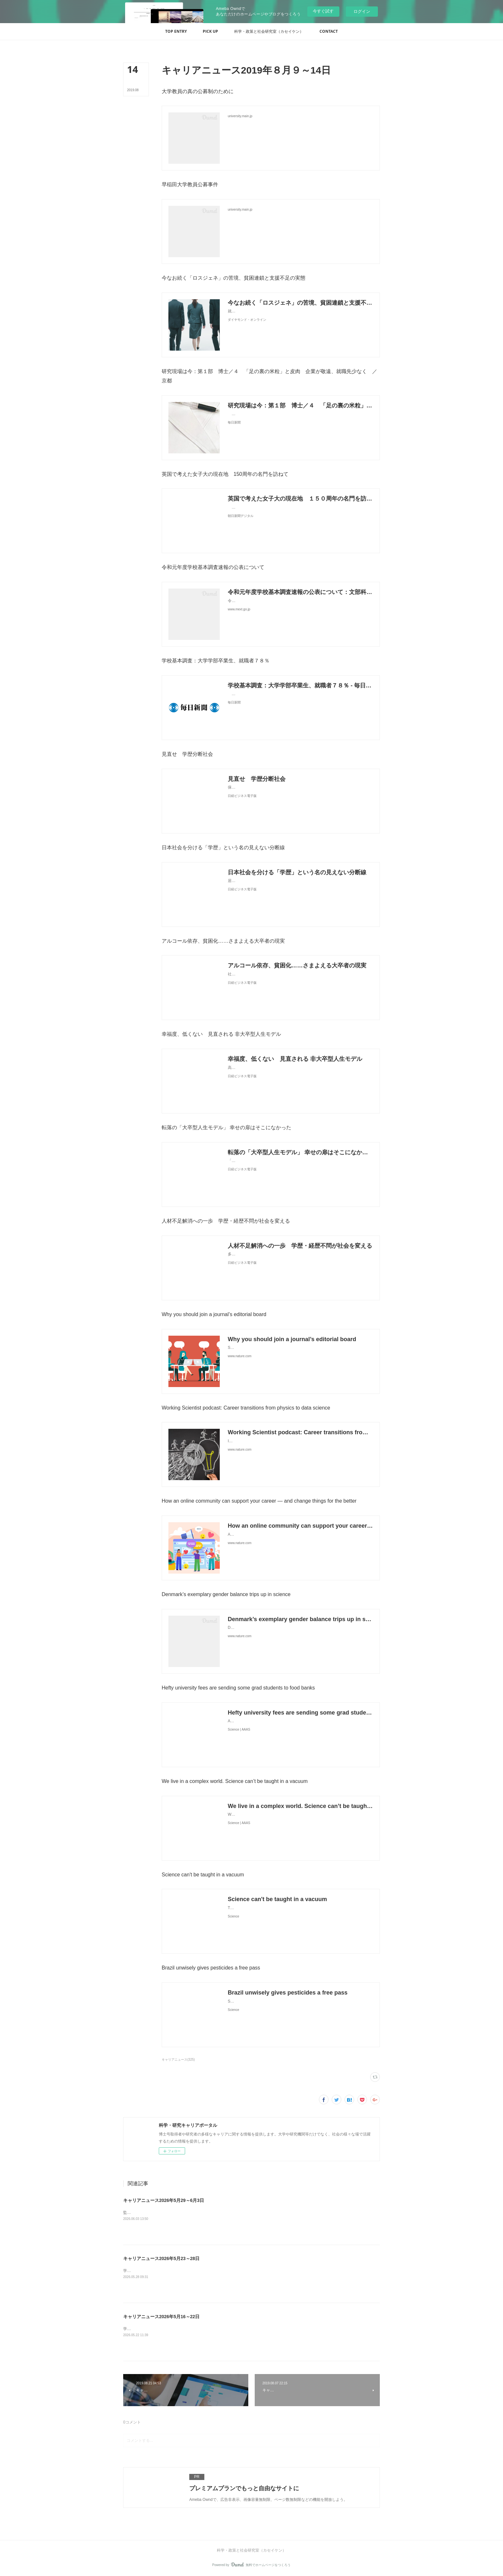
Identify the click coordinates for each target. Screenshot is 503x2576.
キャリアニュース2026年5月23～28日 (161, 2258)
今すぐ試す (323, 11)
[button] (176, 31)
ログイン (362, 11)
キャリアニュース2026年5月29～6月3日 (163, 2200)
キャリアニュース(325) (178, 2059)
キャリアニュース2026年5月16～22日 (161, 2316)
